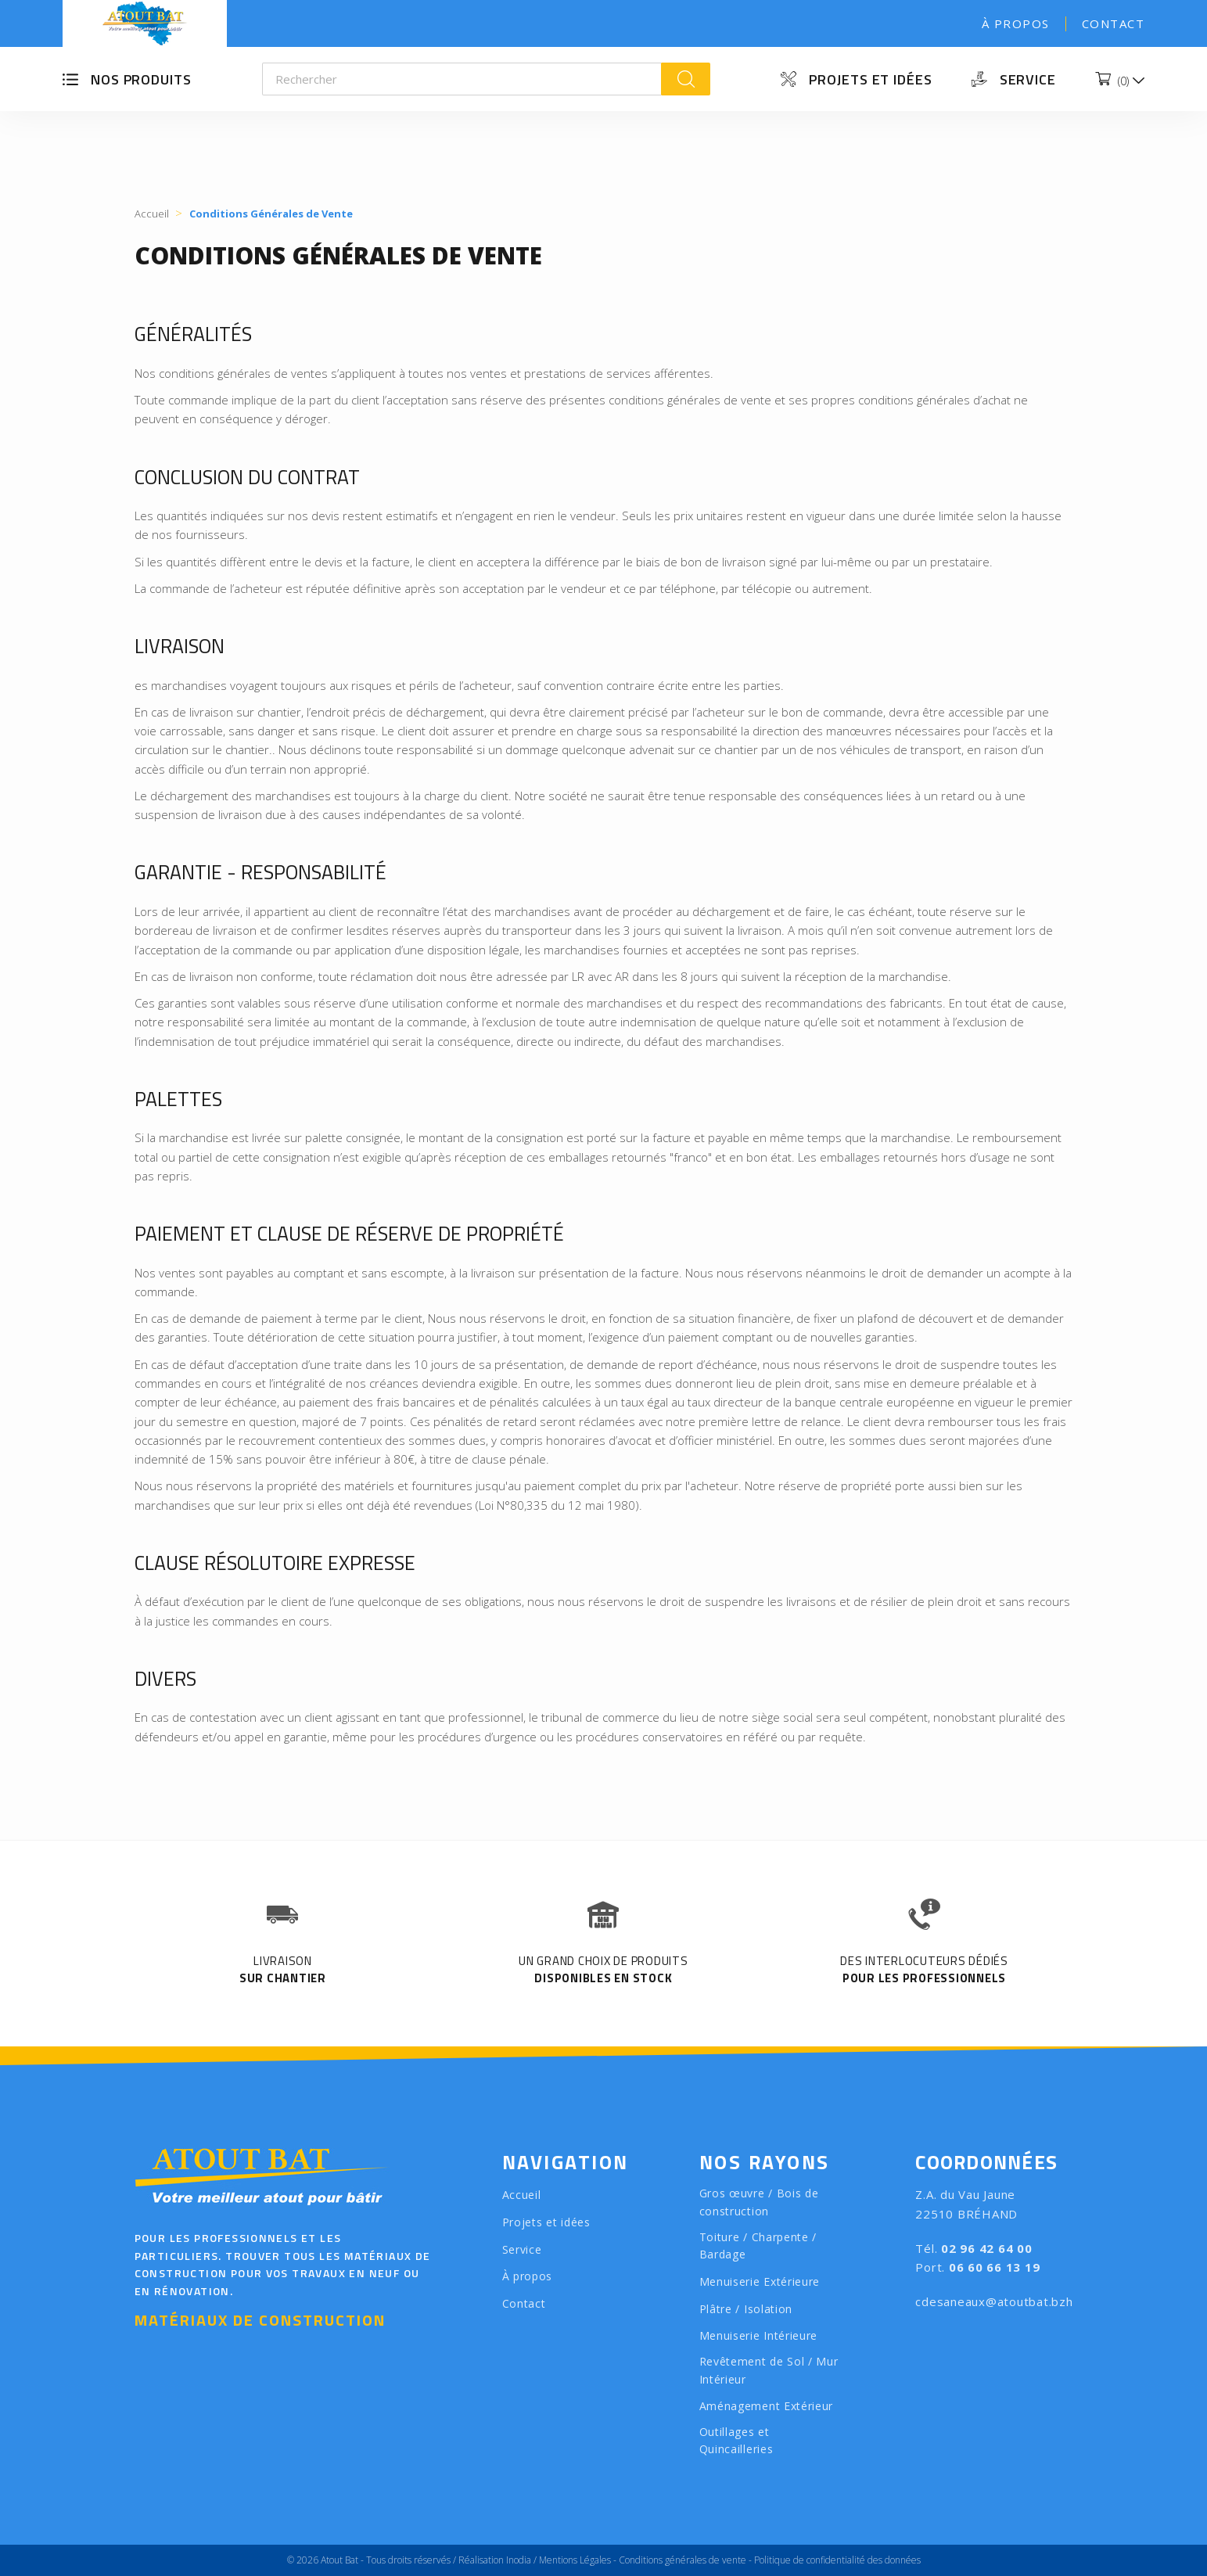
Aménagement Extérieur (766, 2405)
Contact (1113, 23)
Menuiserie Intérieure (758, 2335)
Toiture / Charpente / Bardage (758, 2245)
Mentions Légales (575, 2560)
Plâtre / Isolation (746, 2308)
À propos (1016, 23)
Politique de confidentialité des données (837, 2560)
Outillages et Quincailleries (736, 2440)
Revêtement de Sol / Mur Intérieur (769, 2370)
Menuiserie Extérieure (760, 2281)
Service (1028, 79)
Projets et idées (870, 79)
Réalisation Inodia (494, 2560)
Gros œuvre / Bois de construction (759, 2202)
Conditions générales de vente (682, 2560)
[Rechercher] (462, 79)
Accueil (521, 2194)
